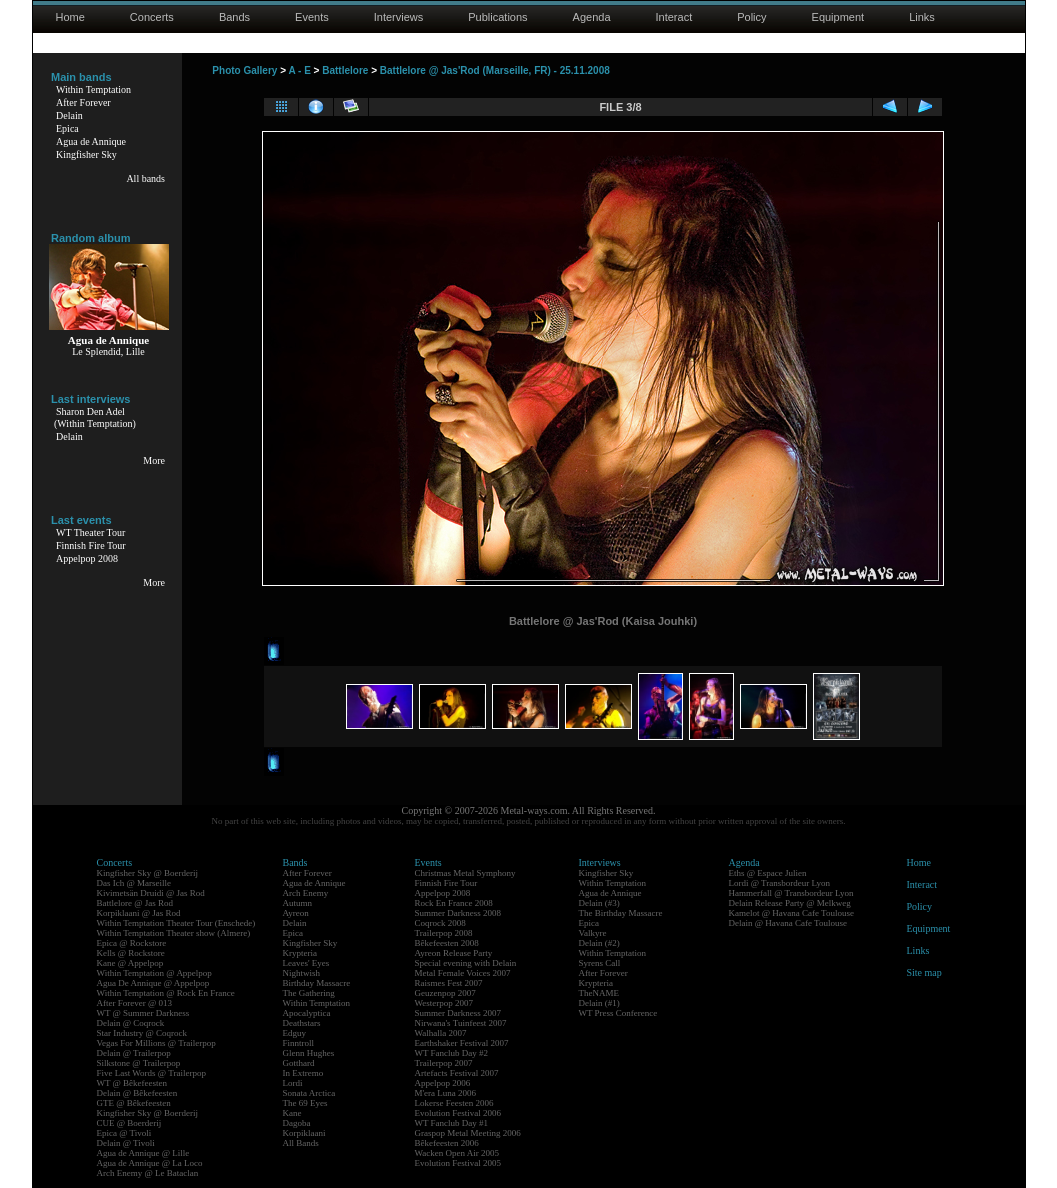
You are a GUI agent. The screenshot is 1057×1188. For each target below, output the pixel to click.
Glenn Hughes (309, 1053)
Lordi (293, 1083)
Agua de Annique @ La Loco (150, 1163)
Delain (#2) (599, 943)
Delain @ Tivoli (126, 1143)
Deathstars (302, 1023)
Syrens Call (600, 963)
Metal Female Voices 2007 (463, 973)
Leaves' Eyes (306, 963)
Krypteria (300, 953)
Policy (751, 17)
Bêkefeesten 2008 (447, 943)
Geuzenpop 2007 (445, 993)
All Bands (301, 1143)
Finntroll (299, 1043)
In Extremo (303, 1073)
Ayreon (296, 913)
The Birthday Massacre (621, 913)
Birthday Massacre (317, 983)
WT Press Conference (618, 1013)
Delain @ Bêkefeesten (137, 1093)
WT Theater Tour (90, 532)
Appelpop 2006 (443, 1083)
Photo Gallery (244, 70)
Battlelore (345, 70)
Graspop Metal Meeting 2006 (468, 1133)
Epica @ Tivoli (124, 1133)
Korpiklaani (304, 1133)
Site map (924, 972)
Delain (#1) (599, 1003)
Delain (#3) (599, 903)
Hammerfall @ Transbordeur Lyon (791, 893)
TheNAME (599, 993)
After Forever (83, 102)
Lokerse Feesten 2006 (454, 1103)
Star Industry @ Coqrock (142, 1033)
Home (70, 17)
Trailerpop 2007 (444, 1063)
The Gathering (309, 993)
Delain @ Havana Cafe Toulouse (788, 923)
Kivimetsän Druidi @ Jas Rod (151, 893)
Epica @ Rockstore (132, 943)
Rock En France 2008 (454, 903)
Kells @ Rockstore (131, 953)
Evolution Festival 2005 (458, 1163)
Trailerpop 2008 (444, 933)
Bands (234, 17)
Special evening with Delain (466, 963)
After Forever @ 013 (135, 1003)
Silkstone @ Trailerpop (139, 1063)
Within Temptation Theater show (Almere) (174, 933)
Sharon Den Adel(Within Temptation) (95, 417)
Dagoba (297, 1123)
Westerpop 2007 (444, 1003)
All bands (145, 178)
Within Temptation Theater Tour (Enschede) (176, 923)
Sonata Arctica (309, 1093)
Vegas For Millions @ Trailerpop (156, 1043)
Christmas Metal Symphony (465, 873)
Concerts (152, 17)
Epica (67, 128)
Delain (69, 115)
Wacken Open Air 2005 (457, 1153)
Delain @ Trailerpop (134, 1053)
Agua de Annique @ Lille (143, 1153)
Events (312, 17)
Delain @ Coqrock (131, 1023)
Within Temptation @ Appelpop (154, 973)
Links (922, 17)
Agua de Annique (91, 141)
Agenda (592, 17)
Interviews (399, 17)
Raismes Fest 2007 (449, 983)
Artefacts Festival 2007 (457, 1073)
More (154, 460)
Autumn (298, 903)
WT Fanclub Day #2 (452, 1053)
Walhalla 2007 (441, 1033)
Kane (292, 1113)
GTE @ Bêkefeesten (134, 1103)
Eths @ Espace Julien (768, 873)
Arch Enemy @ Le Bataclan (148, 1173)
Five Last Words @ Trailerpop (151, 1073)
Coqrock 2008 (440, 923)
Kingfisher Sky (86, 154)
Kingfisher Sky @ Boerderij (148, 873)
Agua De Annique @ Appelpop (153, 983)
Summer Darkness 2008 (458, 913)
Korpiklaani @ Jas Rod (139, 913)
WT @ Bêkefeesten (132, 1083)
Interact (674, 17)
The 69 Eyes (305, 1103)
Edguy (295, 1033)
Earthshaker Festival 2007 (462, 1043)
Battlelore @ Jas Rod (135, 903)
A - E (299, 70)
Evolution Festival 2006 (458, 1113)
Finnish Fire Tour (91, 545)
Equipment (838, 17)
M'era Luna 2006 (446, 1093)
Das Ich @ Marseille (134, 883)
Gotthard (299, 1063)
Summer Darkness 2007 (458, 1013)
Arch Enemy (306, 893)
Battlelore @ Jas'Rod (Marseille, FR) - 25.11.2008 (495, 70)
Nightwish (302, 973)
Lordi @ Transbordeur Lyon (780, 883)
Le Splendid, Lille (108, 351)
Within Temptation (93, 89)
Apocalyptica (307, 1013)
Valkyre (593, 933)
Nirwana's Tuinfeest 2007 (461, 1023)
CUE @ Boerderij (129, 1123)
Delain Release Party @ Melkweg (790, 903)
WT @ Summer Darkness (143, 1013)
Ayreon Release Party (454, 953)
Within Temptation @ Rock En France (166, 993)
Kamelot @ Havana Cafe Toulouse (791, 913)
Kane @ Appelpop (130, 963)
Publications (497, 17)
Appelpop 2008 (87, 558)
